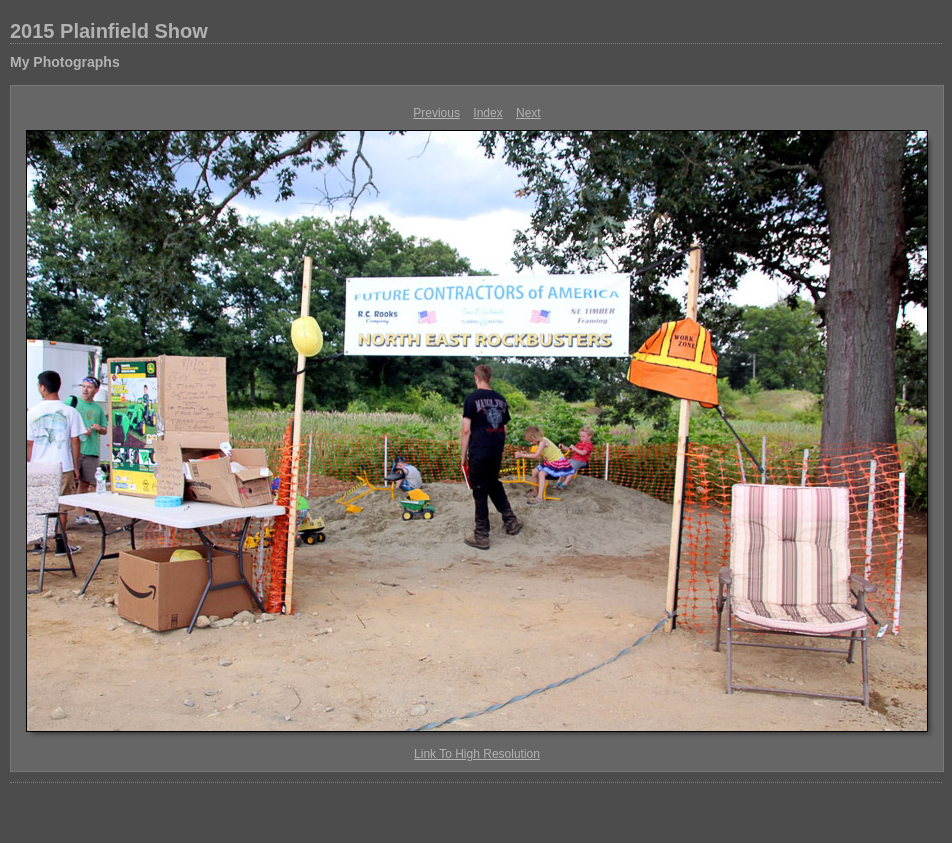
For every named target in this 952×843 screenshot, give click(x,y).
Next (528, 113)
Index (487, 113)
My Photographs (65, 62)
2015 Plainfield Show (109, 31)
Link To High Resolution (477, 754)
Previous (436, 113)
